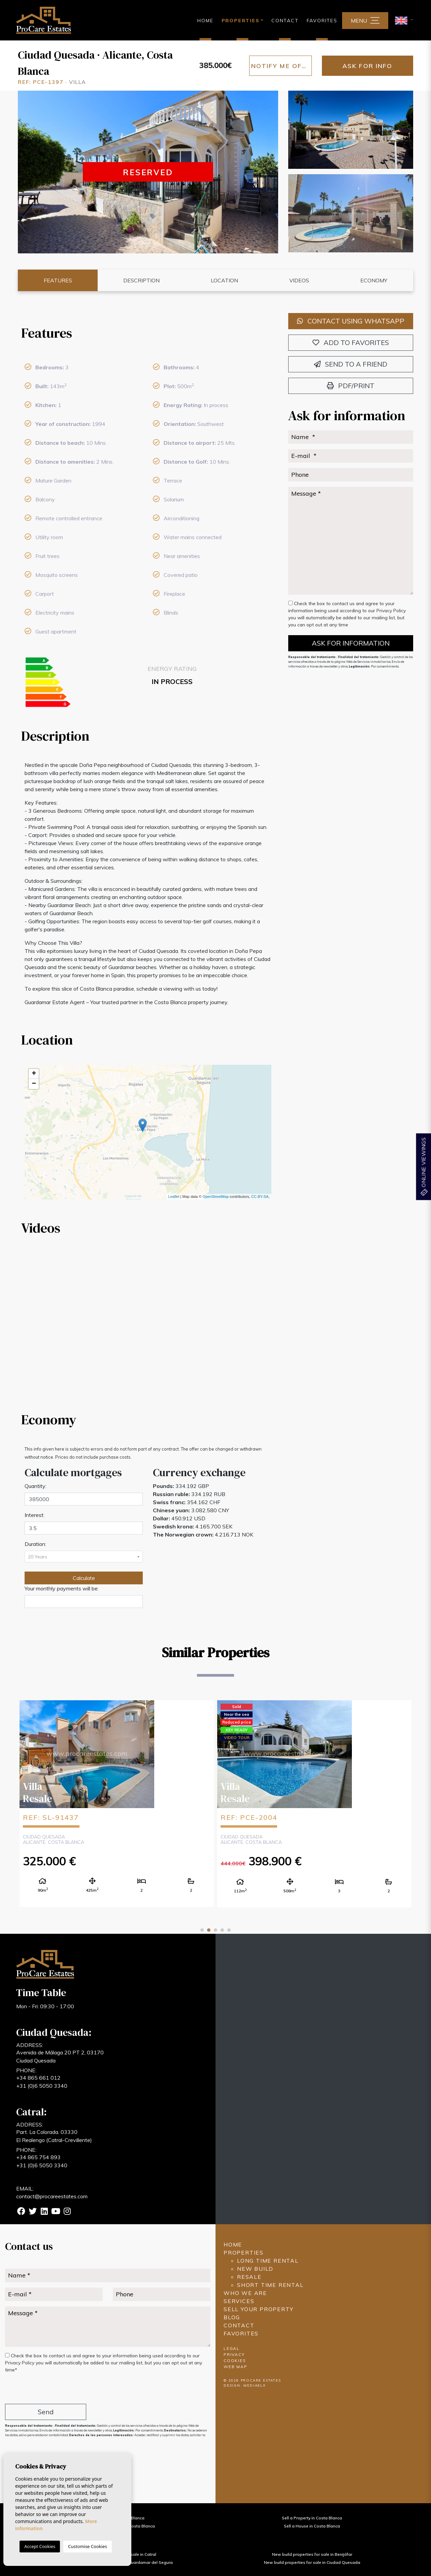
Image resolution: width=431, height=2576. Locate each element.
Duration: (35, 1544)
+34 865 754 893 (38, 2157)
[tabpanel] (117, 1803)
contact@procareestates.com (52, 2196)
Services (239, 2301)
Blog (232, 2317)
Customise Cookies (87, 2546)
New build (255, 2268)
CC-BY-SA (260, 1196)
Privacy (234, 2354)
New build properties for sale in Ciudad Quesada (312, 2562)
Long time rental (268, 2260)
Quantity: (35, 1486)
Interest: (34, 1515)
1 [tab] (202, 1930)
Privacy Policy (391, 611)
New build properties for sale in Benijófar (312, 2554)
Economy (373, 280)
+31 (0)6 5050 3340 (41, 2085)
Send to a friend (350, 364)
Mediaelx (254, 2385)
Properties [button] (241, 21)
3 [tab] (215, 1930)
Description (141, 280)
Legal (232, 2348)
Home (205, 21)
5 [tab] (229, 1930)
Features (58, 280)
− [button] (34, 1084)
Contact (285, 21)
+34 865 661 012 (38, 2077)
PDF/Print (350, 385)
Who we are (245, 2293)
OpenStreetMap (216, 1196)
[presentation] (41, 2389)
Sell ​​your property (258, 2309)
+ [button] (34, 1074)
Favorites (322, 21)
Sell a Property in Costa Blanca (312, 2517)
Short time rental (270, 2285)
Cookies (235, 2360)
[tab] (148, 332)
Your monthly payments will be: (62, 1588)
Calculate (84, 1578)
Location (224, 280)
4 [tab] (222, 1930)
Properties (244, 2252)
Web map (235, 2366)
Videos (299, 280)
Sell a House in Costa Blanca (312, 2525)
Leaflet (173, 1196)
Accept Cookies (39, 2546)
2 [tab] (208, 1930)
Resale (249, 2276)
